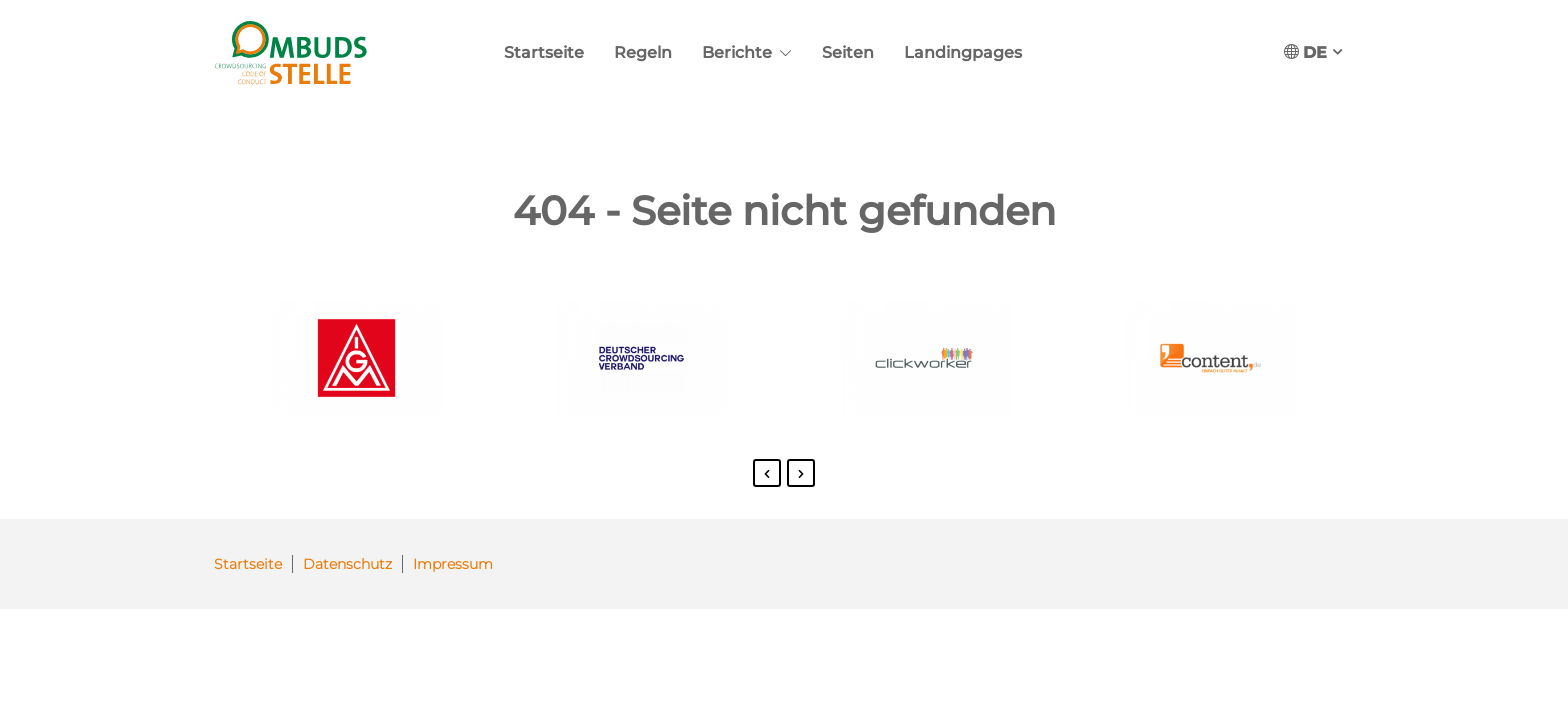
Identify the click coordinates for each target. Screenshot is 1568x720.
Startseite (544, 52)
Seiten (848, 52)
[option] (356, 362)
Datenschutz (347, 564)
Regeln (643, 52)
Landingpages (963, 52)
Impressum (453, 564)
